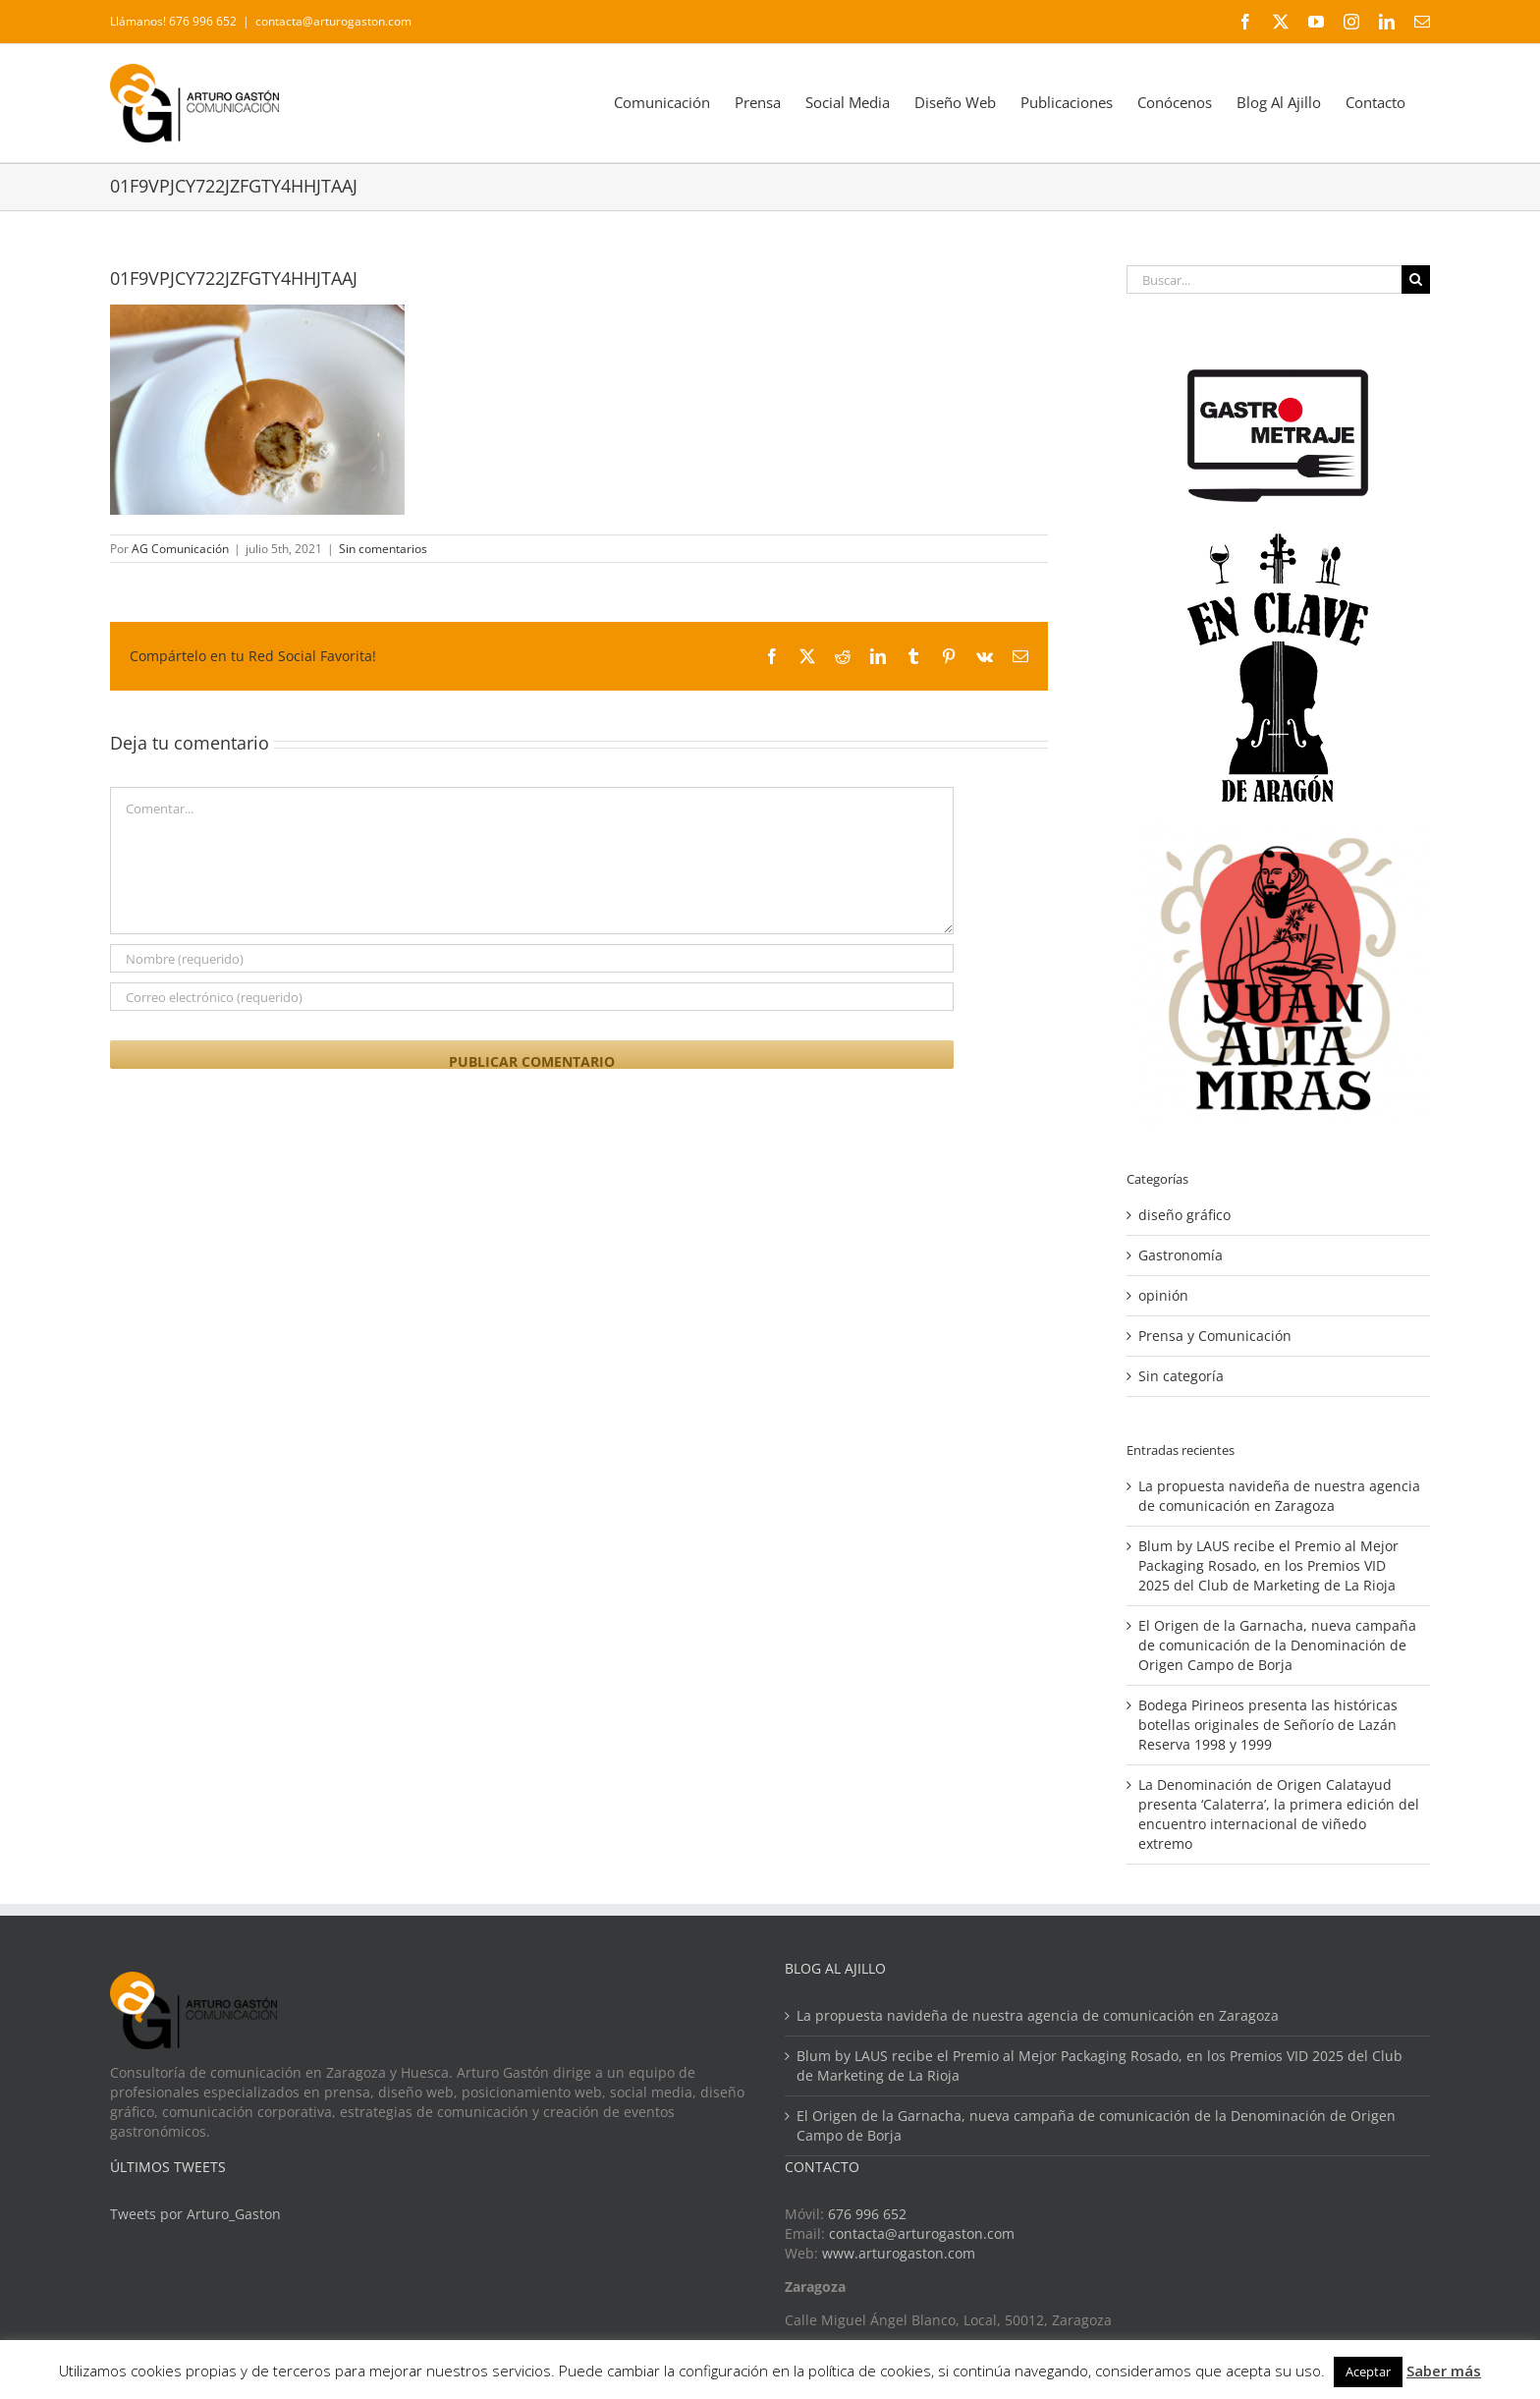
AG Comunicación (180, 548)
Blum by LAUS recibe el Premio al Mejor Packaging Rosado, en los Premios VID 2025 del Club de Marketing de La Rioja (1268, 1565)
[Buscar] (1416, 279)
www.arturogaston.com (898, 2253)
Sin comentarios (383, 548)
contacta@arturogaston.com (333, 21)
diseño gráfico (1184, 1214)
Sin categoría (1181, 1376)
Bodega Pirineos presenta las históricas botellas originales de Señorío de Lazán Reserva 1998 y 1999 (1268, 1725)
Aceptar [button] (1368, 2371)
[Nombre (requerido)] (532, 958)
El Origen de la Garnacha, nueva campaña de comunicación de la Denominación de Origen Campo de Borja (1277, 1645)
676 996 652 (867, 2213)
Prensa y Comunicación (1215, 1335)
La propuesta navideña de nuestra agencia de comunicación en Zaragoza (1279, 1496)
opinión (1163, 1295)
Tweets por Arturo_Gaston (195, 2213)
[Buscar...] (1264, 279)
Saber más (1443, 2370)
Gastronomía (1180, 1255)
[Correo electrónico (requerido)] (532, 996)
